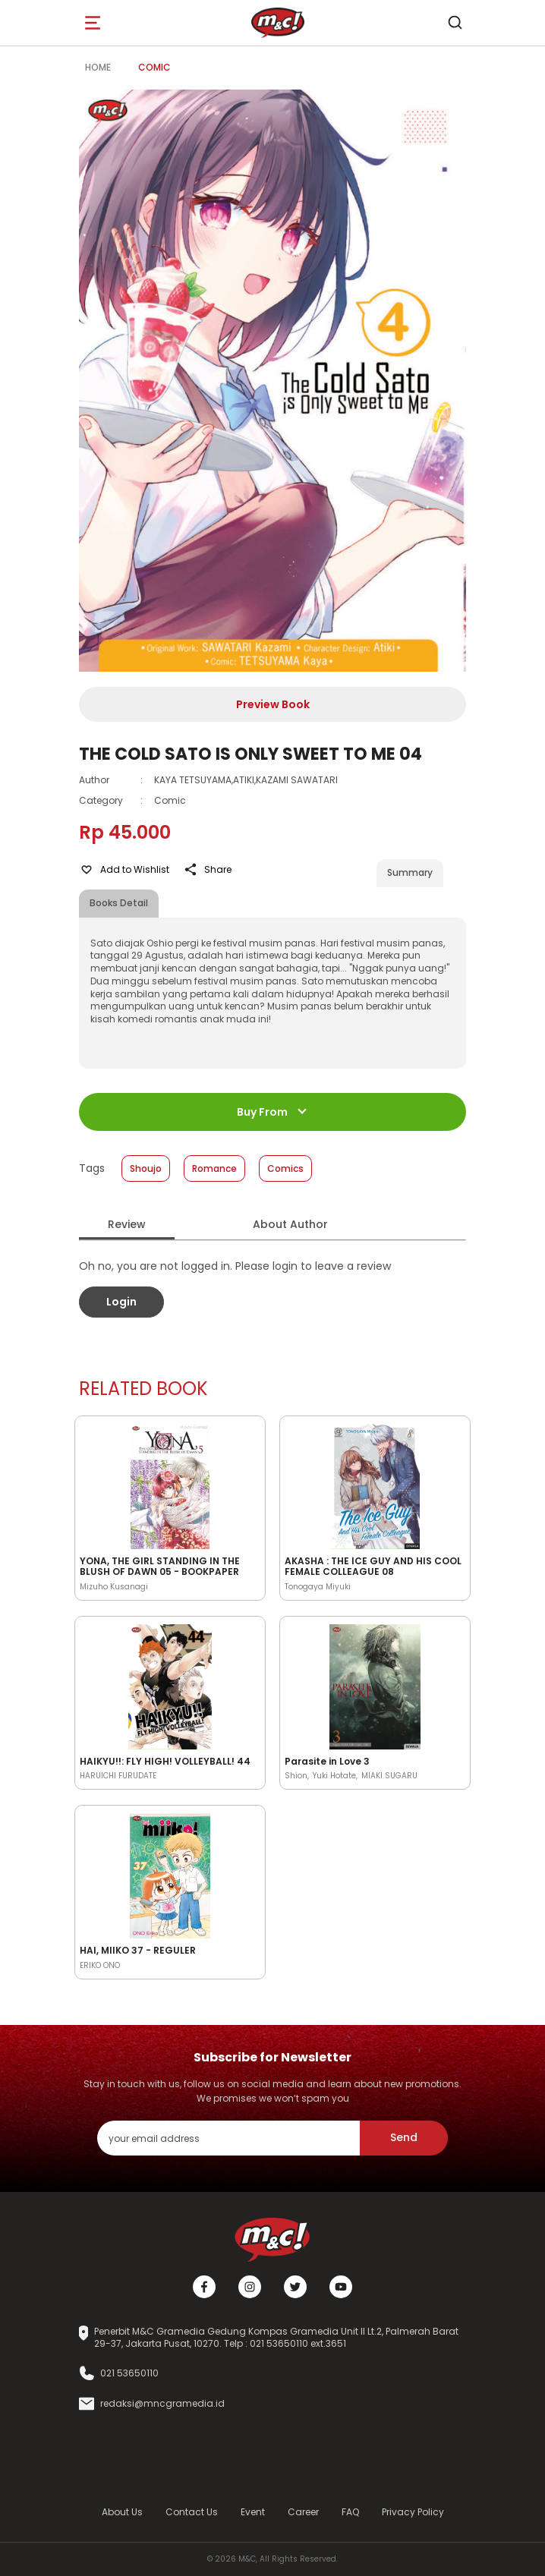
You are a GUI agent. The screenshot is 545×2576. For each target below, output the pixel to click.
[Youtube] (340, 2286)
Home (98, 67)
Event (253, 2511)
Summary (410, 872)
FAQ (350, 2511)
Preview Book (273, 704)
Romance (214, 1168)
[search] (454, 22)
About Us (122, 2511)
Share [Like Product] (207, 869)
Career (303, 2511)
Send (403, 2137)
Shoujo (146, 1168)
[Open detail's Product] (170, 1483)
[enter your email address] (228, 2138)
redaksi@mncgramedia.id (162, 2404)
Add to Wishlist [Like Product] (124, 869)
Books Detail (119, 902)
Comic (154, 67)
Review (127, 1224)
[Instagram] (249, 2286)
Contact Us (191, 2511)
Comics (285, 1168)
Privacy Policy (413, 2511)
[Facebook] (204, 2286)
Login (121, 1301)
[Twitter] (295, 2286)
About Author (290, 1224)
